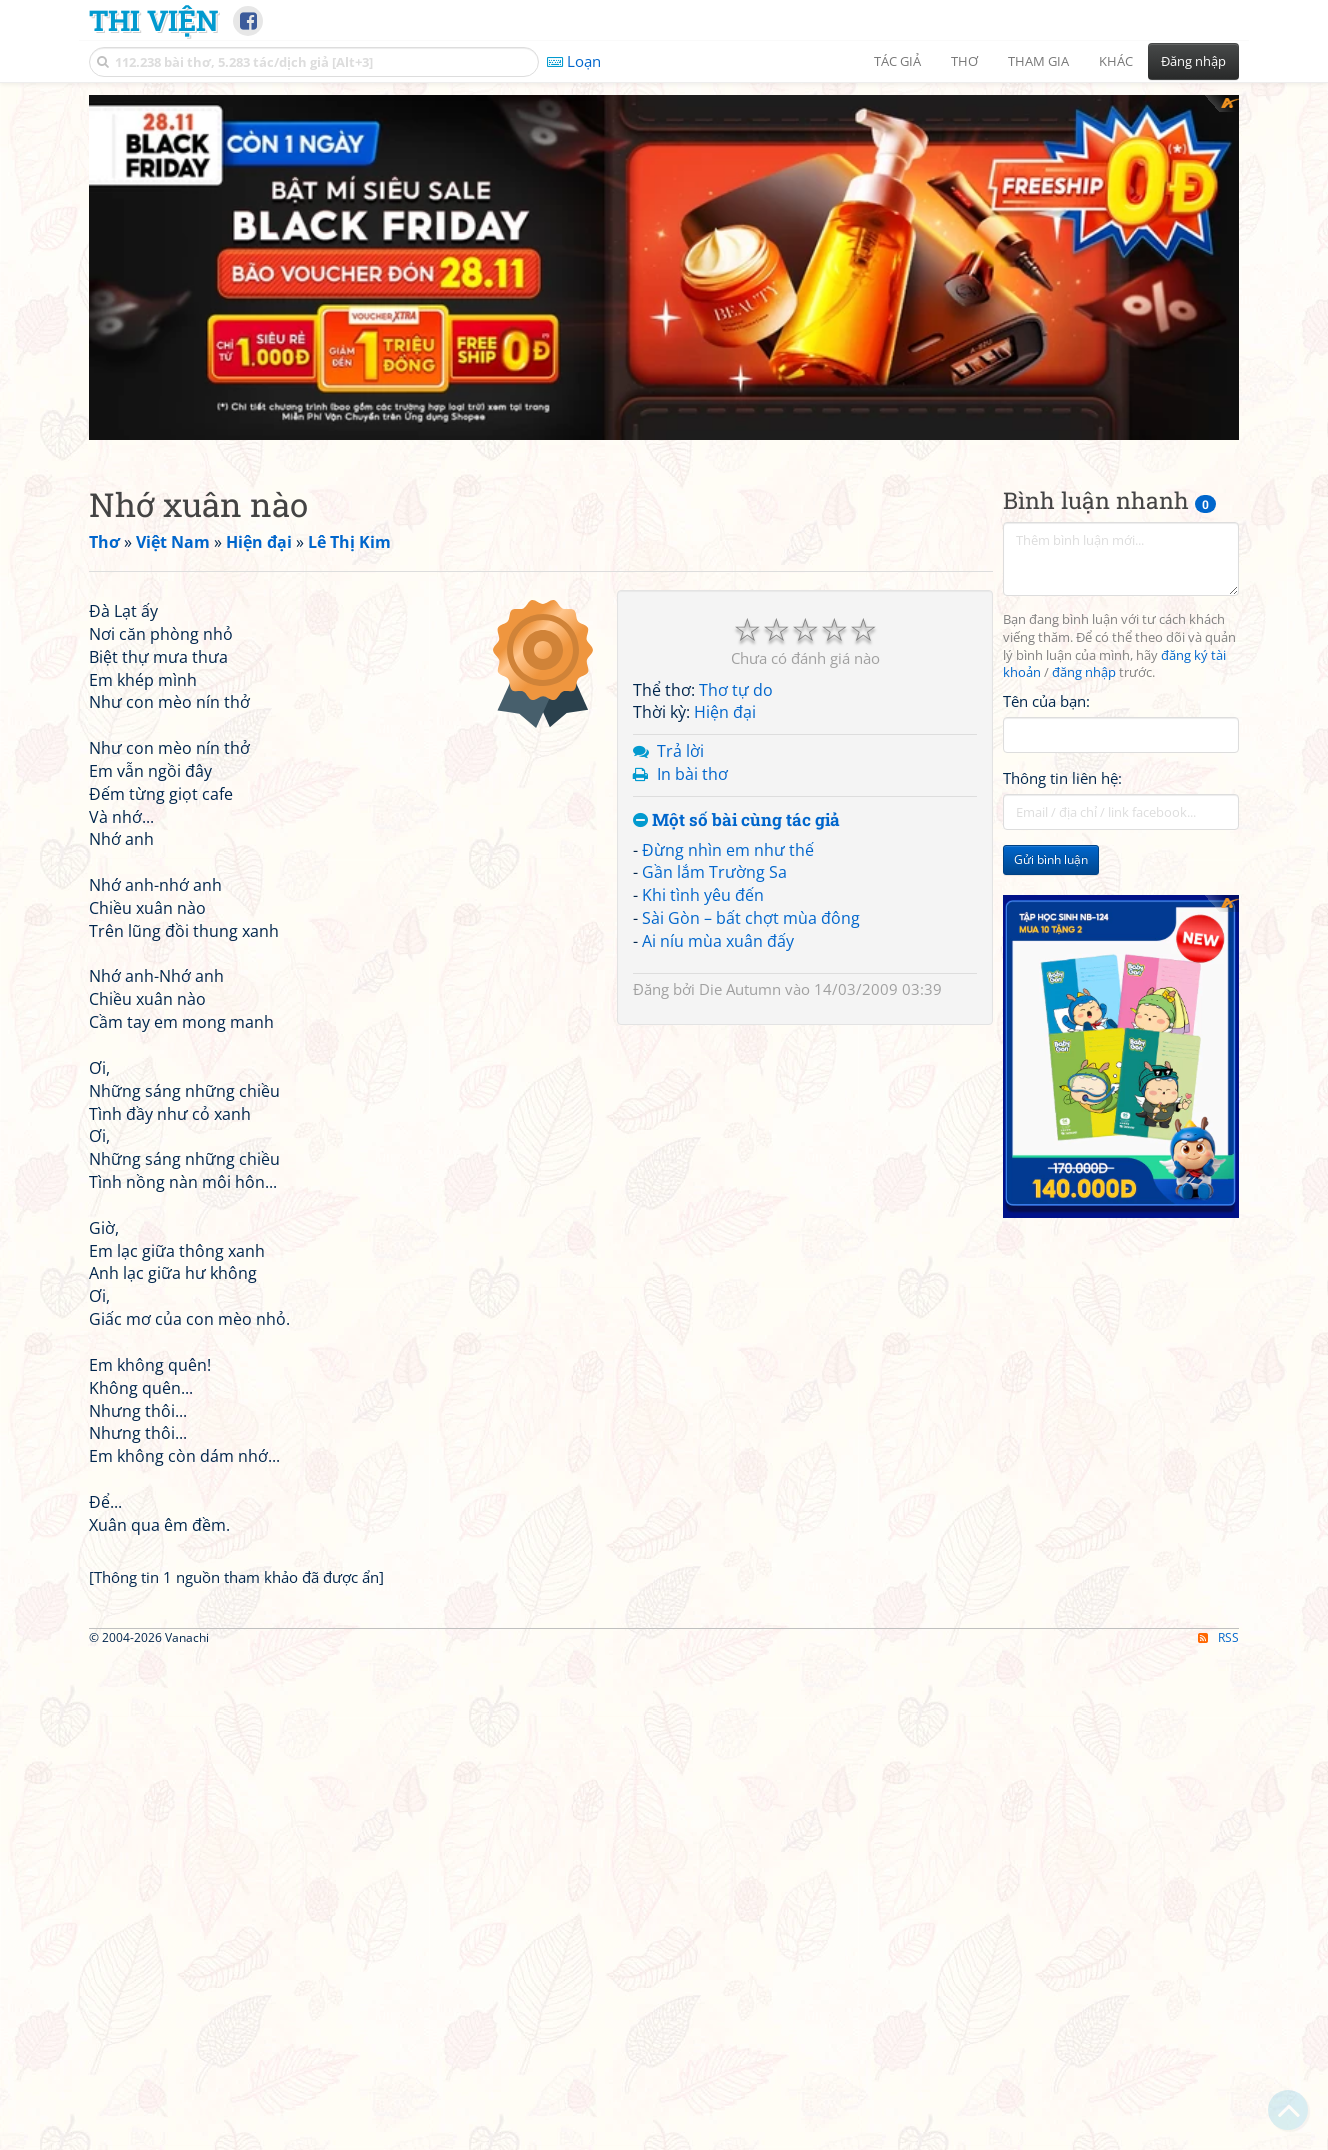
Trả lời (680, 686)
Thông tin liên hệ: (1062, 714)
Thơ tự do (736, 625)
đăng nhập (1084, 608)
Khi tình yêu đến (703, 830)
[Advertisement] (664, 235)
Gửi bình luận (1051, 795)
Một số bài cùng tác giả (736, 755)
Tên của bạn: (1046, 636)
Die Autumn (740, 924)
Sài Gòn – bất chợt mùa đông (751, 853)
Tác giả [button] (897, 61)
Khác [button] (1116, 61)
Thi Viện (153, 20)
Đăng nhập (1193, 61)
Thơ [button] (964, 61)
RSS (1218, 2132)
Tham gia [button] (1038, 61)
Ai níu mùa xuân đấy (718, 876)
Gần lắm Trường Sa (714, 808)
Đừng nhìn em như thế (728, 785)
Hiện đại (725, 648)
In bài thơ (692, 709)
